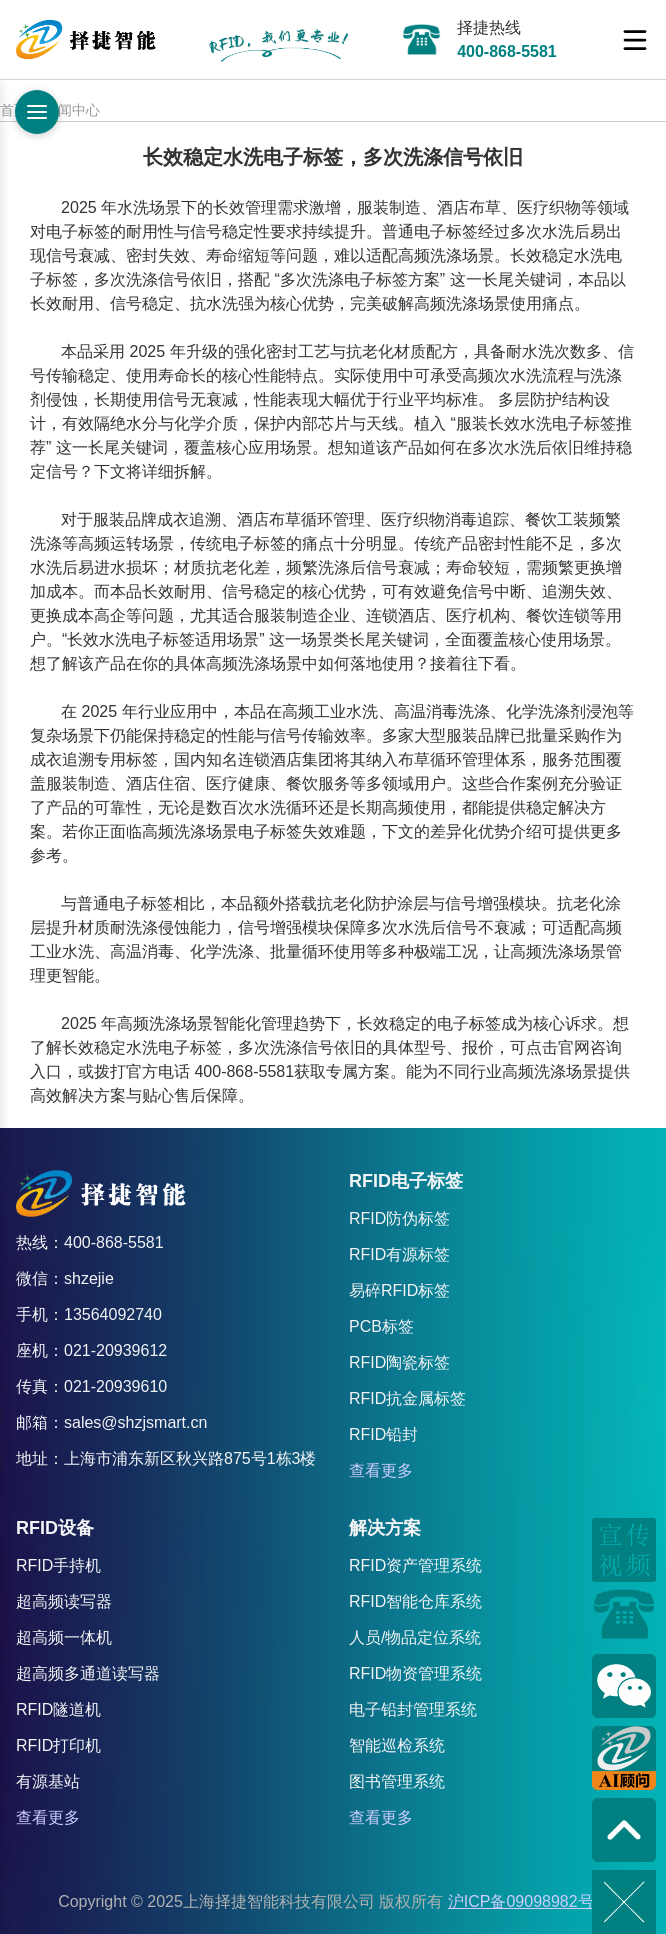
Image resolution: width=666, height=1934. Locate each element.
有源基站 (48, 1781)
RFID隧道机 (58, 1709)
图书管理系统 (397, 1781)
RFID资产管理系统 (415, 1565)
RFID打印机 (58, 1745)
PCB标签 (381, 1326)
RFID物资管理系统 (415, 1673)
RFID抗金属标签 (407, 1398)
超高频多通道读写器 (88, 1673)
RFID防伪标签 (399, 1218)
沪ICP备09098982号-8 (528, 1901)
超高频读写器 (64, 1601)
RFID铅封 (383, 1434)
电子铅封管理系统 (413, 1709)
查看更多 (381, 1470)
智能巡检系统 (397, 1745)
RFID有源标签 (399, 1254)
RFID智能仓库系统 (415, 1601)
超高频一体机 (64, 1637)
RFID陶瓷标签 (399, 1362)
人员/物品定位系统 (415, 1637)
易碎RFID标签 (399, 1290)
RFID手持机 (58, 1565)
